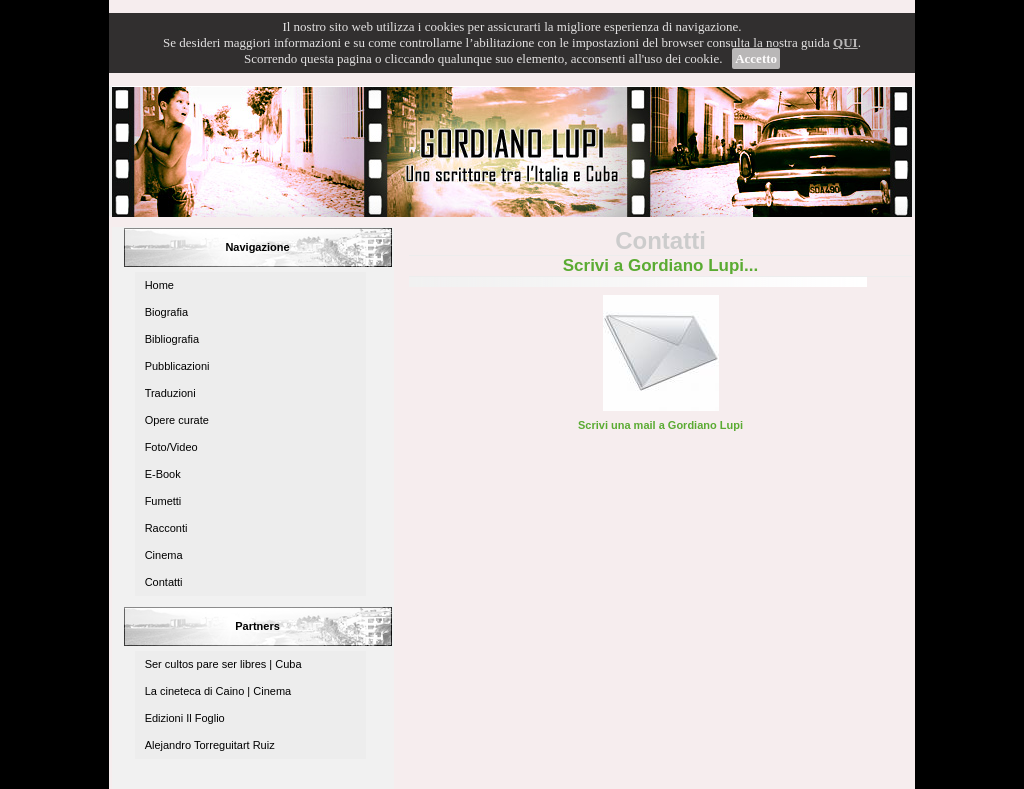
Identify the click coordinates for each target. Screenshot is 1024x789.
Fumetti (163, 501)
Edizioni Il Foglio (185, 718)
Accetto (756, 58)
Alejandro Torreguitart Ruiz (210, 745)
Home (159, 285)
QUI (845, 42)
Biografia (166, 312)
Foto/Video (171, 447)
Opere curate (177, 420)
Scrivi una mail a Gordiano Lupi (660, 425)
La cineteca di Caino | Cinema (218, 691)
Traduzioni (170, 393)
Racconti (166, 528)
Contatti (164, 582)
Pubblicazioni (177, 366)
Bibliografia (172, 339)
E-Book (163, 474)
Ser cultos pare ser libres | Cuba (223, 664)
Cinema (164, 555)
